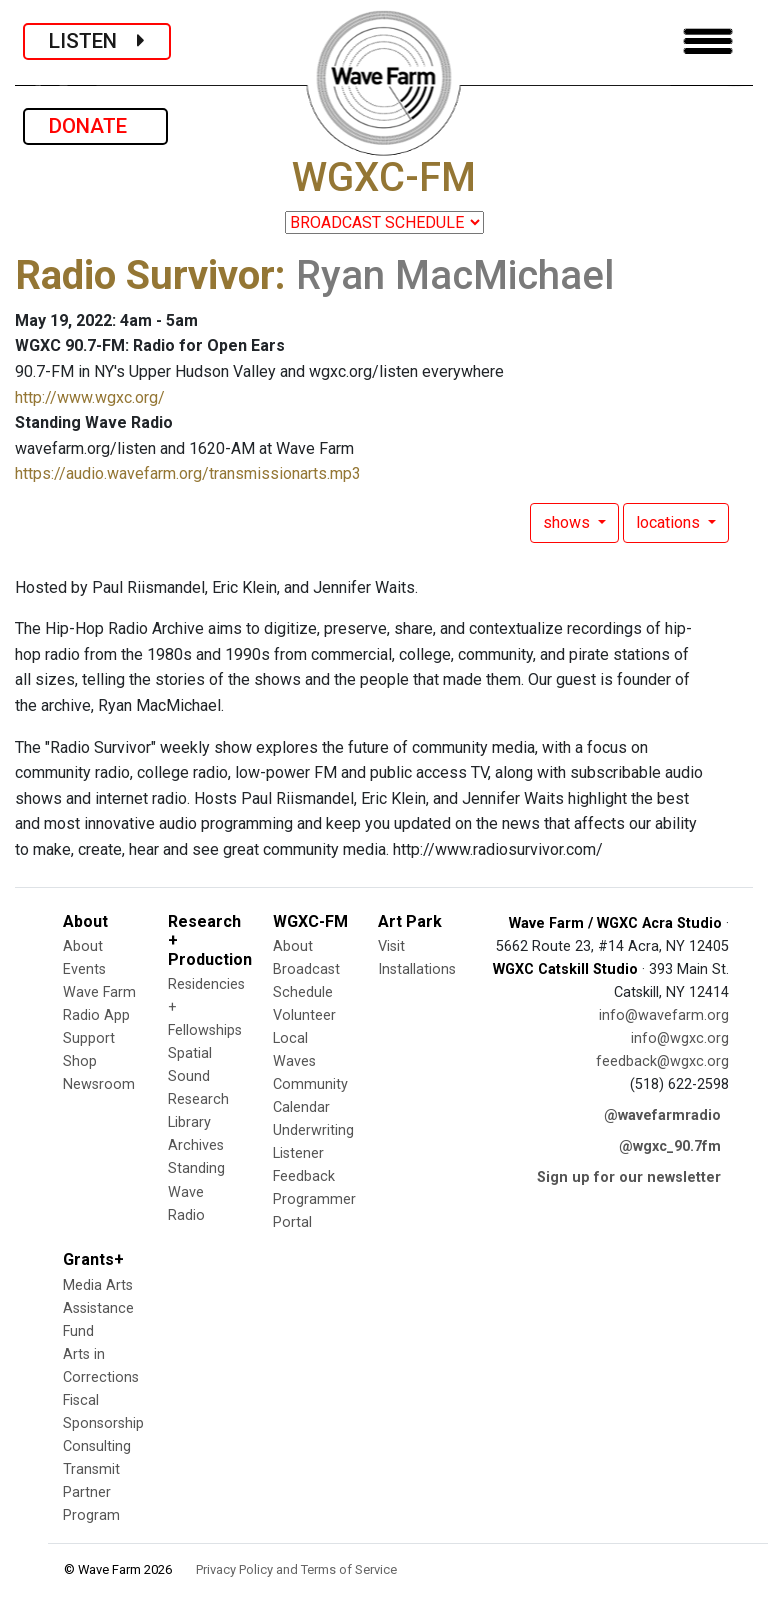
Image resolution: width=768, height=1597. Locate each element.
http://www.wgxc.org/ (90, 397)
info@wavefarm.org (664, 1015)
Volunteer (304, 1015)
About (83, 946)
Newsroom (99, 1084)
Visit (391, 946)
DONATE (95, 126)
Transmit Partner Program (91, 1492)
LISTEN (97, 41)
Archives (196, 1145)
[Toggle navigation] (708, 41)
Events (84, 969)
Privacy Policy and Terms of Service (296, 1569)
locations (670, 522)
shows (568, 522)
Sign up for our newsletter (629, 1177)
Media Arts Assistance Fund (98, 1308)
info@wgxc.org (680, 1038)
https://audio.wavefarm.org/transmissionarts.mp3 (188, 473)
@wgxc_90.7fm (670, 1146)
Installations (417, 969)
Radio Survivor (145, 275)
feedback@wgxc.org (662, 1061)
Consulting (97, 1446)
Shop (80, 1061)
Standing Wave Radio (196, 1191)
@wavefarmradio (662, 1115)
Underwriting (313, 1130)
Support (89, 1038)
